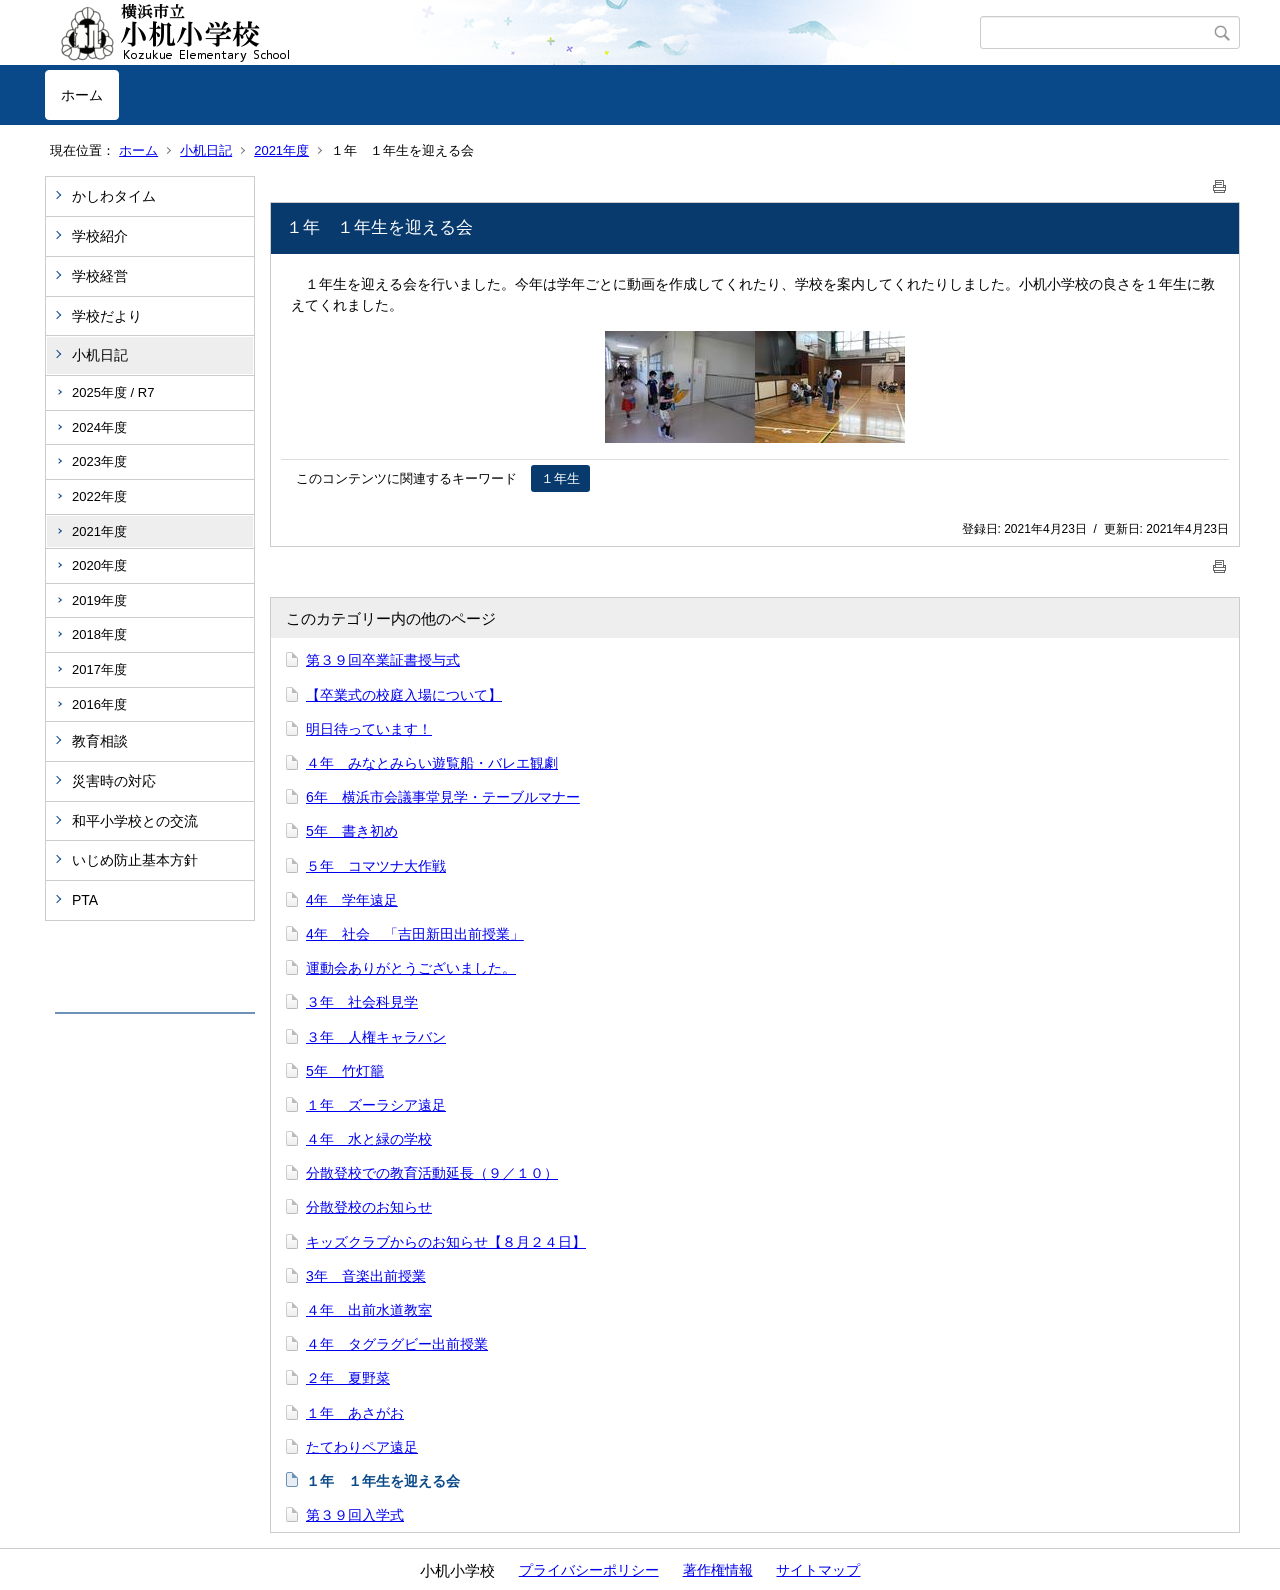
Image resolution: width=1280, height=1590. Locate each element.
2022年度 (99, 496)
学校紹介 (100, 236)
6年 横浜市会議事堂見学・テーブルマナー (443, 797)
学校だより (107, 316)
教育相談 (100, 741)
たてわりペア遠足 (362, 1447)
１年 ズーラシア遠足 (376, 1105)
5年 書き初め (352, 831)
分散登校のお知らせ (369, 1207)
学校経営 (100, 276)
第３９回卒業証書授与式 (383, 660)
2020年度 (99, 565)
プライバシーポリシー (589, 1570)
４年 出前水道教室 (369, 1310)
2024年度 (99, 427)
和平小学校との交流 (135, 821)
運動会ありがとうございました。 (411, 968)
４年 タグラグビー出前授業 (397, 1344)
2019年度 (99, 600)
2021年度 (281, 150)
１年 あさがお (355, 1413)
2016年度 (99, 704)
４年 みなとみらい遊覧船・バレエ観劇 (432, 763)
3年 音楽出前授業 (366, 1276)
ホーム (82, 95)
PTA (85, 900)
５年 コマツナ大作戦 (376, 866)
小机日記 (206, 150)
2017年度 (99, 669)
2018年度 (99, 634)
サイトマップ (818, 1570)
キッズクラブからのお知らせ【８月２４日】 (446, 1242)
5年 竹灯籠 (345, 1071)
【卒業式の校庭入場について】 (404, 695)
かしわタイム (114, 196)
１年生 (560, 478)
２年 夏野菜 (348, 1378)
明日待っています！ (369, 729)
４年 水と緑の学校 (369, 1139)
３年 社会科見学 (362, 1002)
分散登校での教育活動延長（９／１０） (432, 1173)
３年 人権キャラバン (376, 1037)
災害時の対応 (114, 781)
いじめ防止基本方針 (135, 860)
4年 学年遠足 (352, 900)
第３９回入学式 (355, 1515)
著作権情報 (718, 1570)
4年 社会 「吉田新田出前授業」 (415, 934)
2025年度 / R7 (113, 392)
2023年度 (99, 461)
